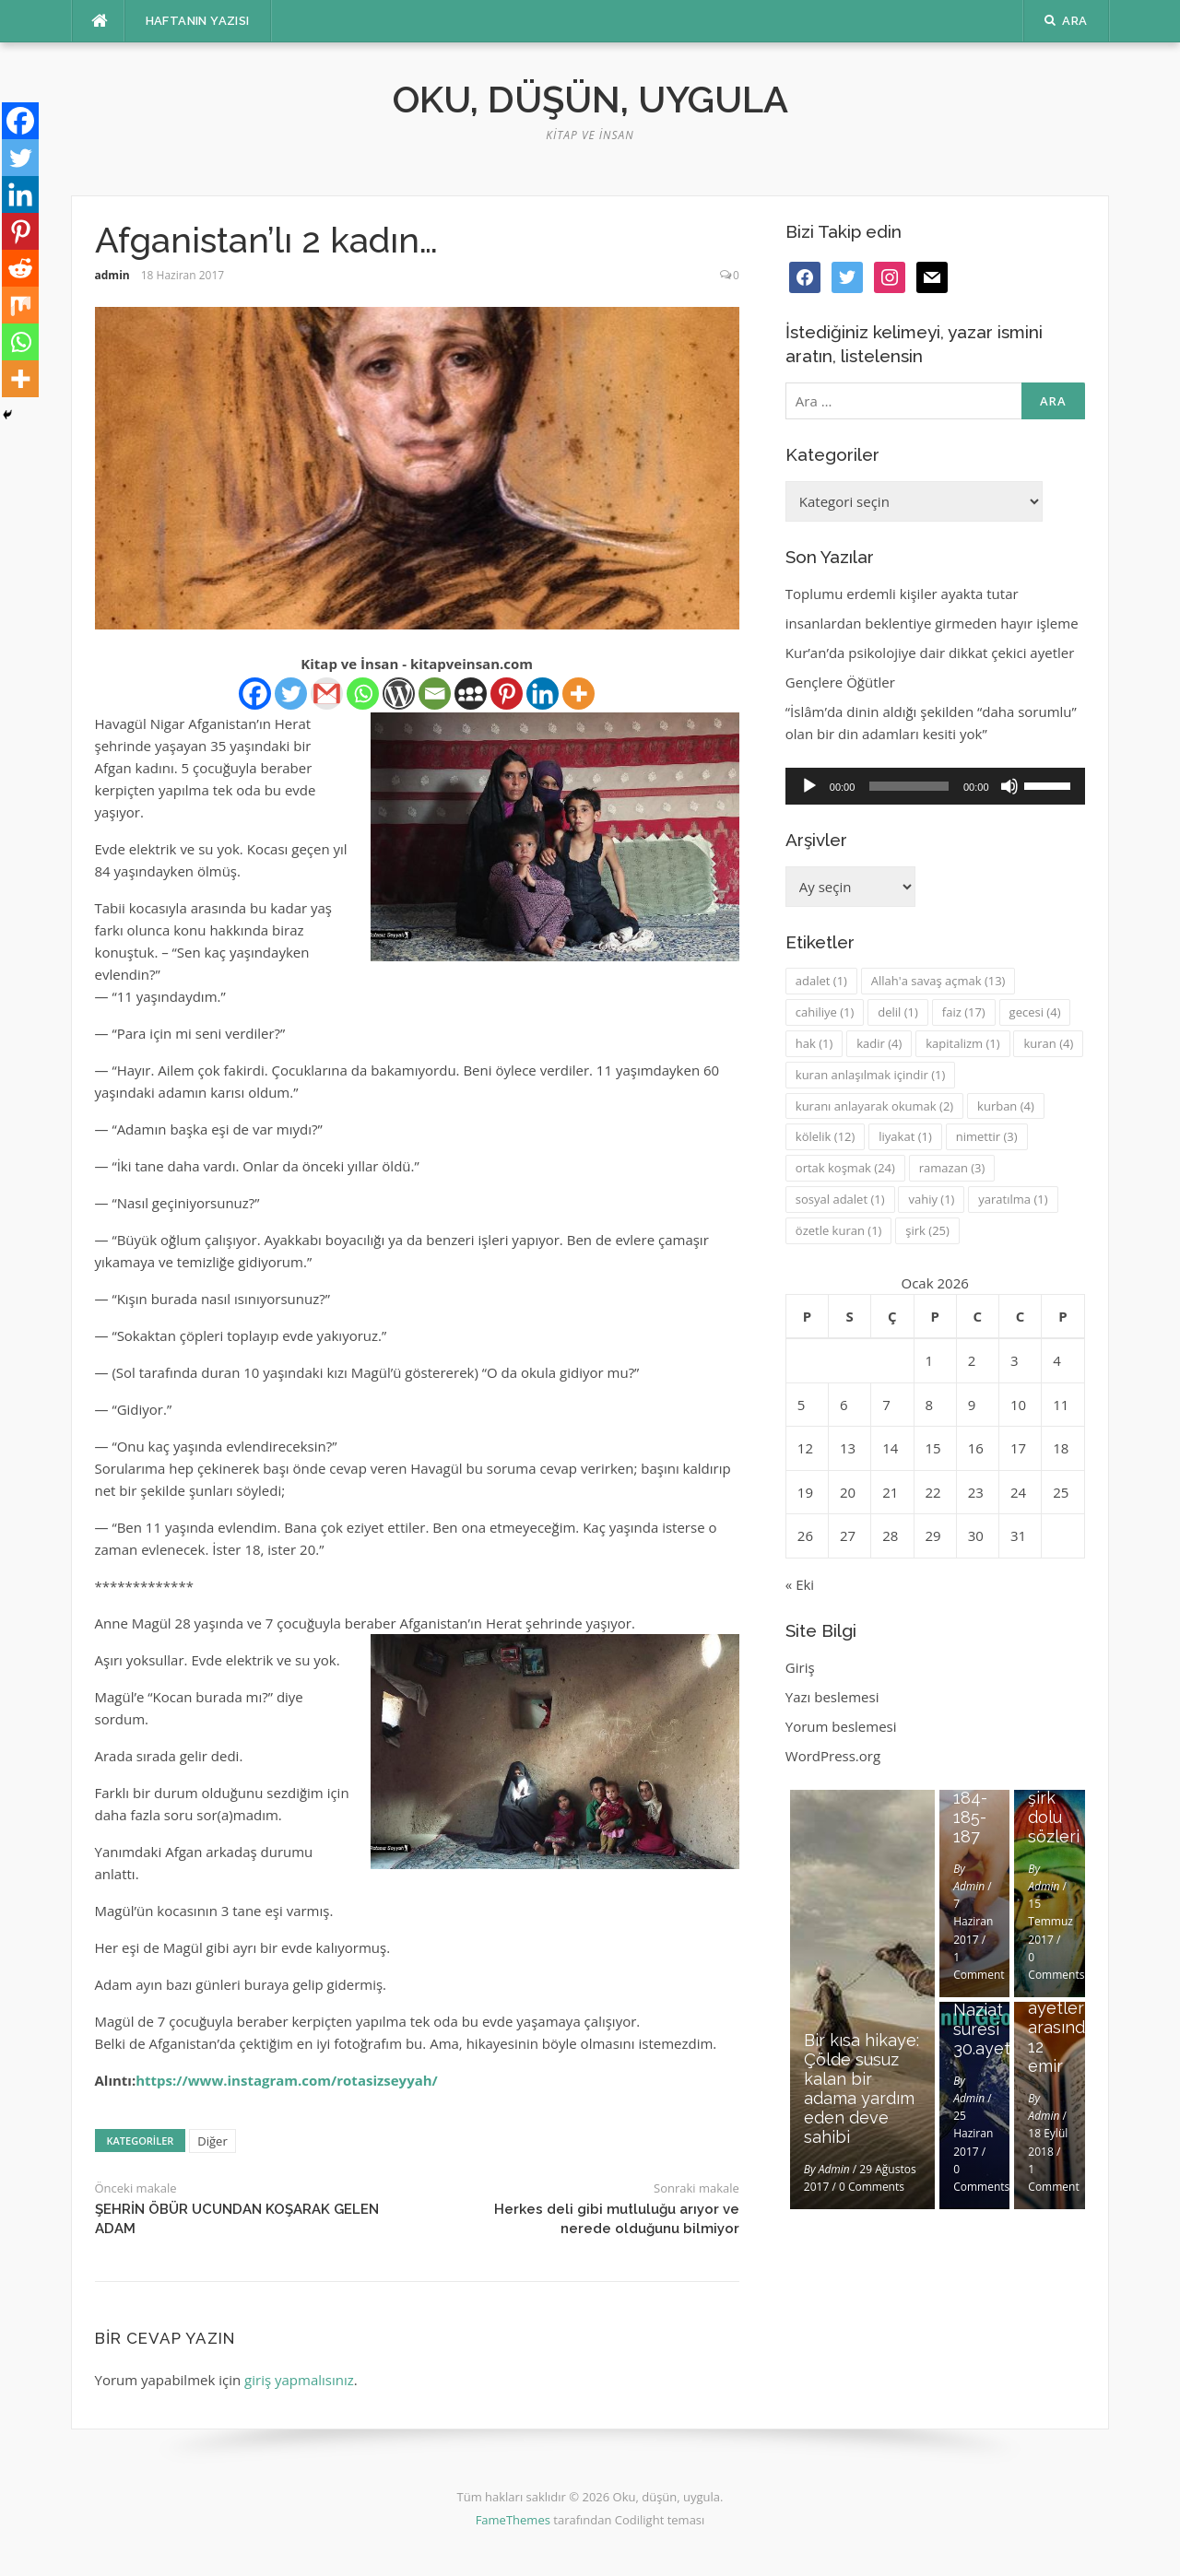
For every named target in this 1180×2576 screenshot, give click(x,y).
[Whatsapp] (363, 693)
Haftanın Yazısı (198, 21)
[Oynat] (809, 786)
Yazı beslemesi (832, 1697)
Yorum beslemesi (841, 1726)
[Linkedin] (542, 693)
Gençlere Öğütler (840, 682)
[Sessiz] (1009, 786)
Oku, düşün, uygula (590, 99)
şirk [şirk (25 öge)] (927, 1230)
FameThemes (513, 2519)
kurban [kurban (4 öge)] (1005, 1106)
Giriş (800, 1667)
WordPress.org (832, 1756)
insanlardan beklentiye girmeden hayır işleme (932, 623)
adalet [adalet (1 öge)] (821, 980)
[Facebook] (255, 693)
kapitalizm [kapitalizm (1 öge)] (962, 1043)
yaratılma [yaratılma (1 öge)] (1012, 1199)
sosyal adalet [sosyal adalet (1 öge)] (840, 1199)
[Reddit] (20, 268)
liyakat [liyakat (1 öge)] (905, 1136)
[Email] (435, 693)
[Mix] (20, 305)
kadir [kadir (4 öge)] (879, 1043)
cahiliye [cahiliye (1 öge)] (825, 1012)
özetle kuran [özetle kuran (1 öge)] (839, 1230)
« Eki (799, 1584)
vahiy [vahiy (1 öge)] (931, 1199)
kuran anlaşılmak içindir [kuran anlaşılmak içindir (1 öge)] (870, 1074)
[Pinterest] (506, 693)
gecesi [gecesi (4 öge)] (1035, 1012)
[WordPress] (399, 693)
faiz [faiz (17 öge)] (963, 1012)
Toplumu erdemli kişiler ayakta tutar (902, 593)
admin (112, 275)
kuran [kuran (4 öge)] (1048, 1043)
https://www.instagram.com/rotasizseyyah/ (287, 2080)
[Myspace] (470, 693)
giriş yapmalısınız (299, 2379)
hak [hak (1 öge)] (814, 1043)
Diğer (212, 2141)
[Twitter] (291, 693)
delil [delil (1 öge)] (898, 1012)
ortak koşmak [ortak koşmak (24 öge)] (845, 1167)
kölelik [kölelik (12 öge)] (826, 1136)
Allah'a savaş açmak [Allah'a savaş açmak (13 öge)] (938, 980)
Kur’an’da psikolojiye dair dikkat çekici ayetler (930, 652)
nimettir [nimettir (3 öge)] (987, 1136)
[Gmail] (327, 693)
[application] (935, 786)
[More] (578, 693)
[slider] (909, 786)
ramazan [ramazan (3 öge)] (952, 1167)
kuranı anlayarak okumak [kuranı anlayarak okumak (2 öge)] (874, 1106)
